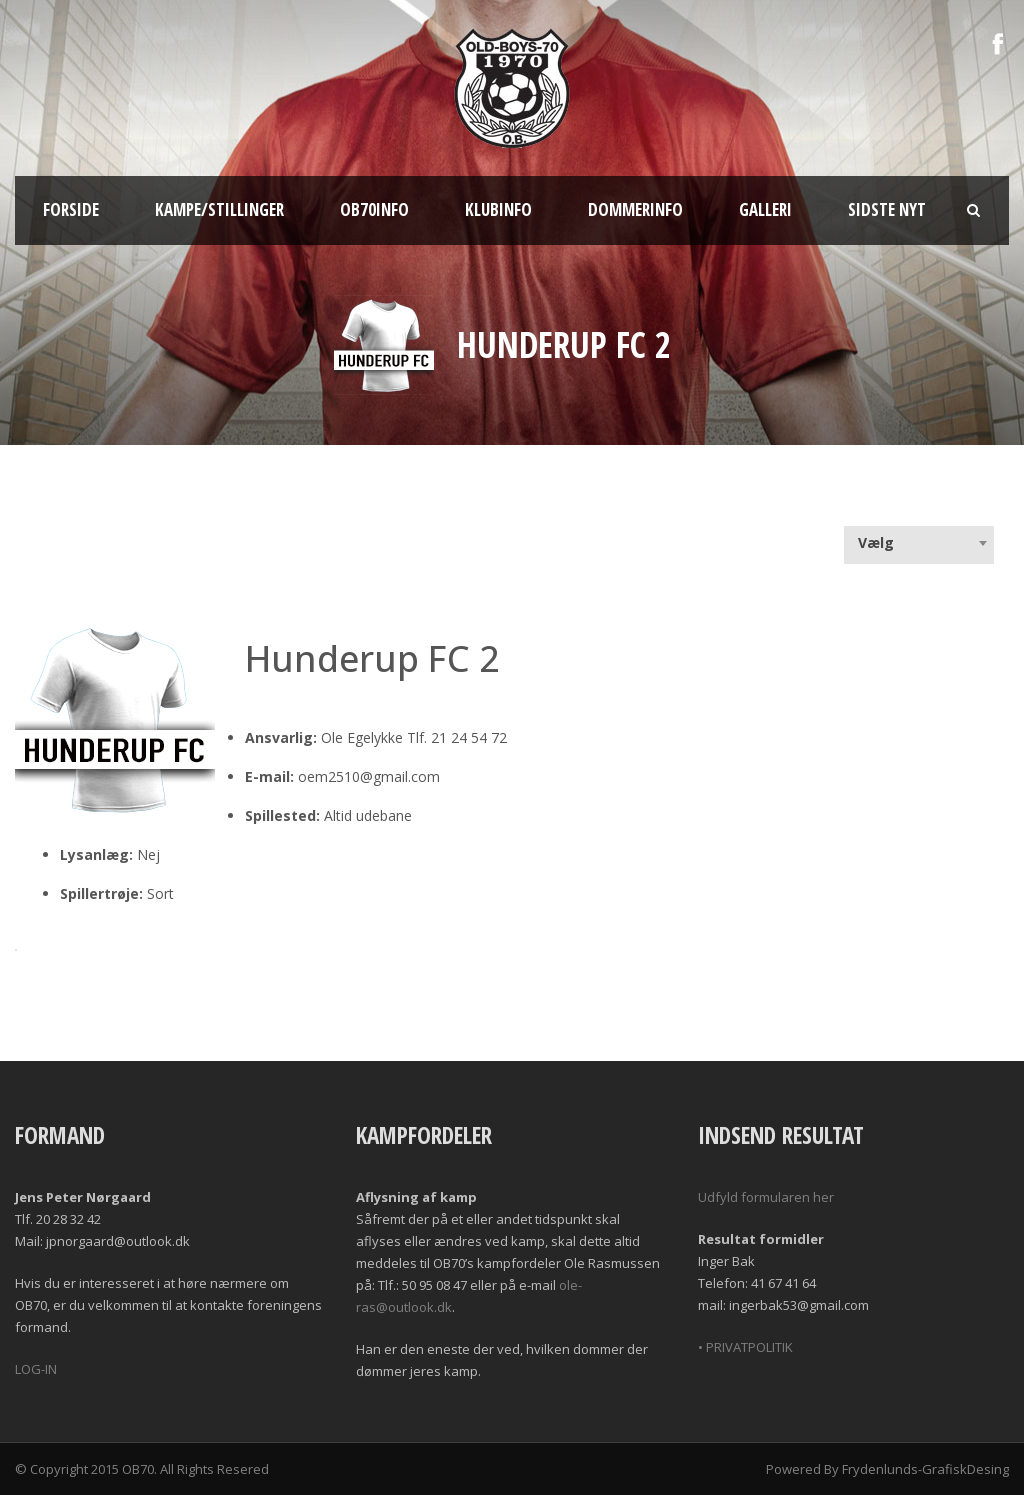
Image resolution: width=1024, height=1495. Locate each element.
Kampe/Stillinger (219, 209)
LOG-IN (36, 1369)
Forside (71, 209)
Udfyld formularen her (766, 1197)
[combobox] (919, 543)
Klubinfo (498, 209)
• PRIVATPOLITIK (745, 1347)
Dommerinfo (635, 209)
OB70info (374, 209)
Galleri (765, 209)
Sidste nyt (887, 209)
